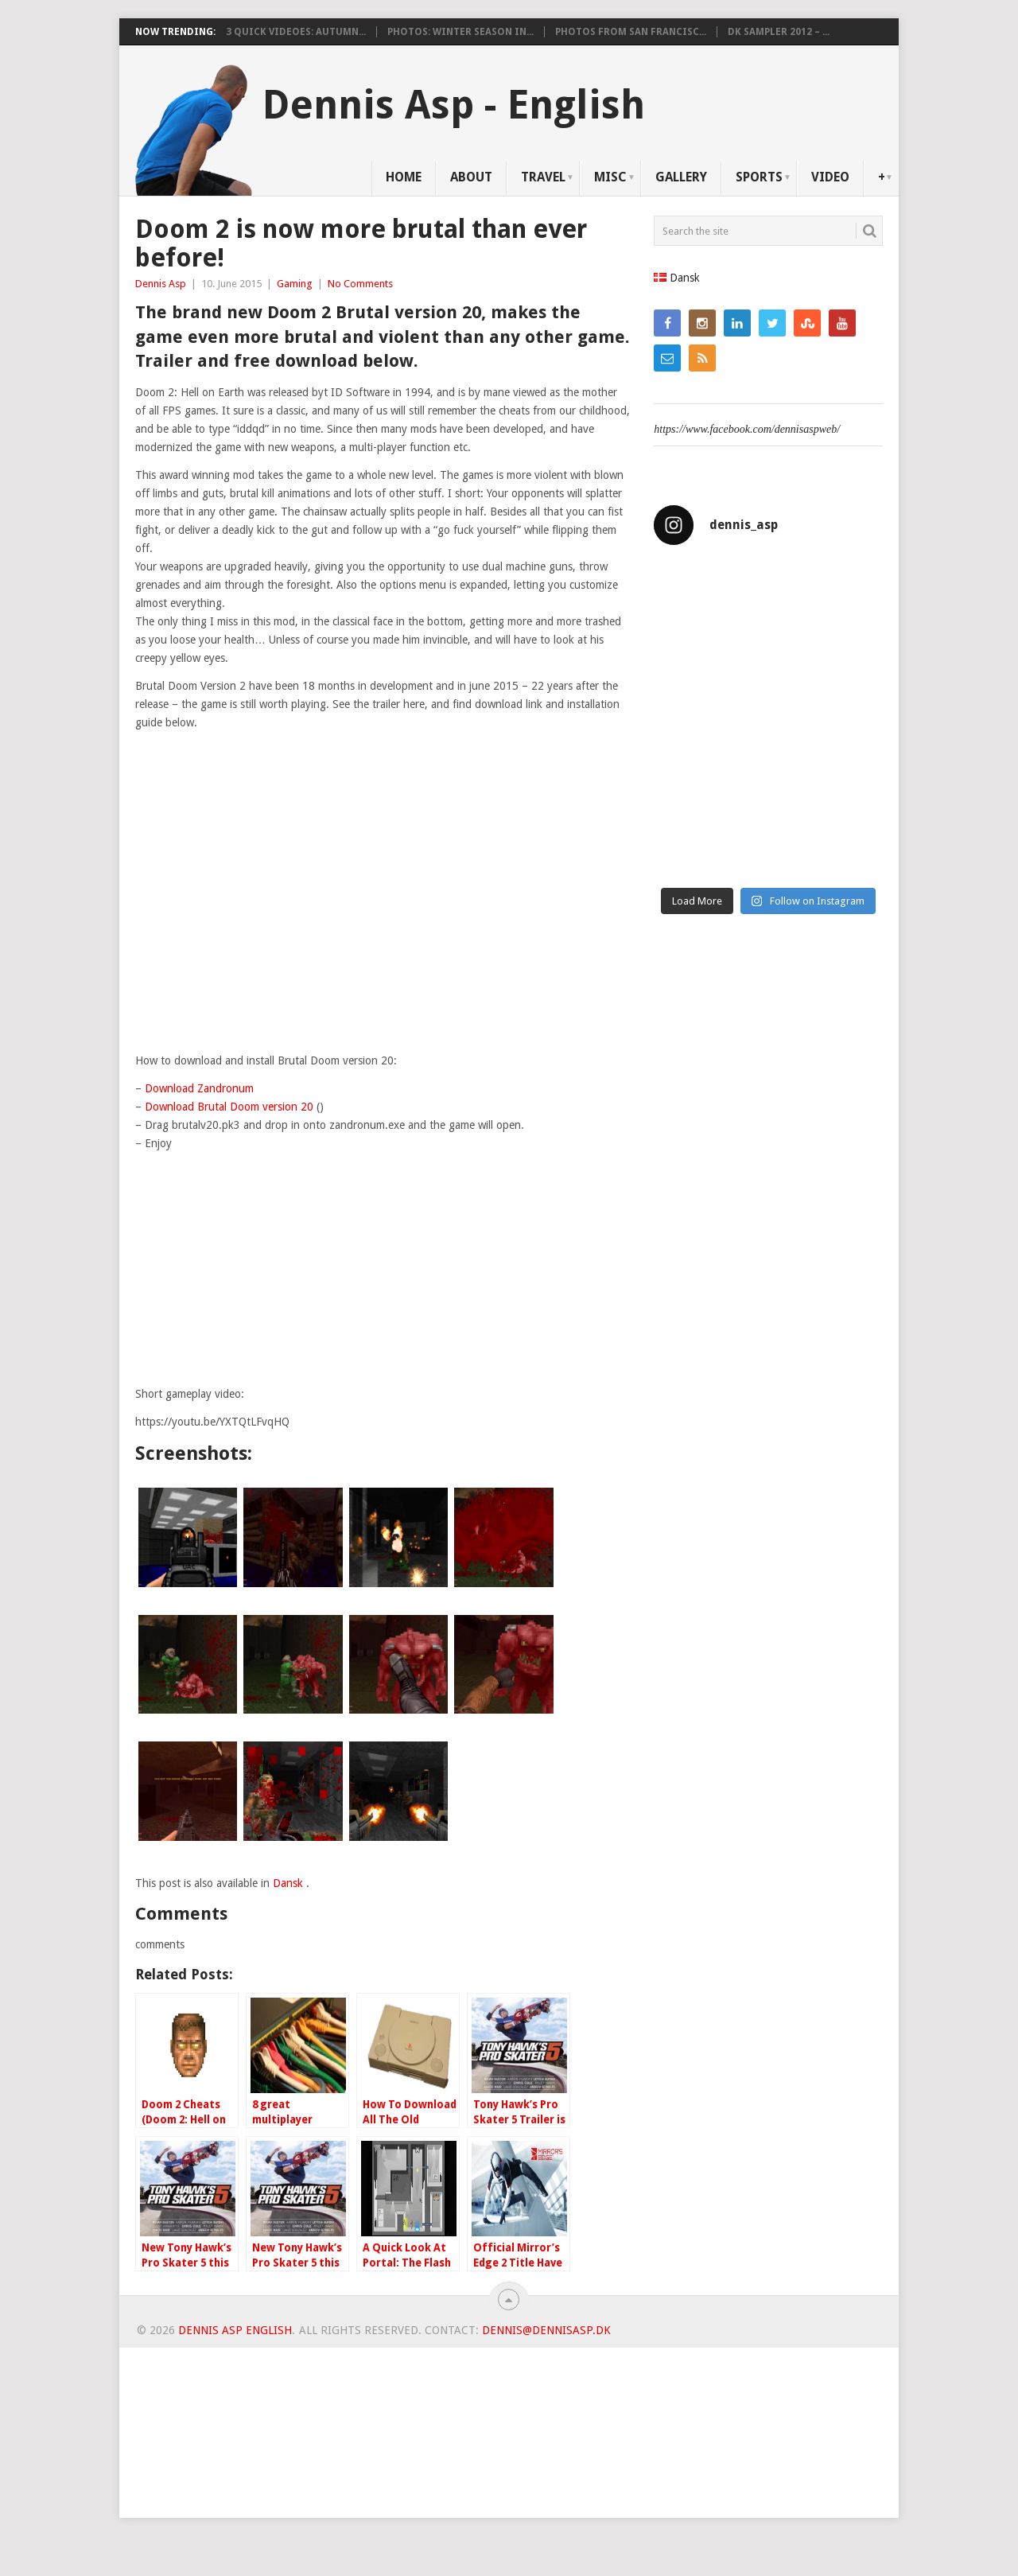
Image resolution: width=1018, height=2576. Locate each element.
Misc (610, 177)
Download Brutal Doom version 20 (229, 1106)
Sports (759, 177)
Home (404, 177)
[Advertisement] (382, 1273)
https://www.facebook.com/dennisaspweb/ (747, 429)
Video (830, 177)
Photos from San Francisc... (630, 31)
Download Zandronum (199, 1088)
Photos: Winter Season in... (460, 31)
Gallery (681, 177)
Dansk (289, 1883)
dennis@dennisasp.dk (546, 2330)
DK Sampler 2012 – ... (779, 31)
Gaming (295, 284)
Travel (543, 177)
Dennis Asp (160, 284)
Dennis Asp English (235, 2330)
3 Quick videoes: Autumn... (296, 31)
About (471, 177)
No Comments (360, 284)
